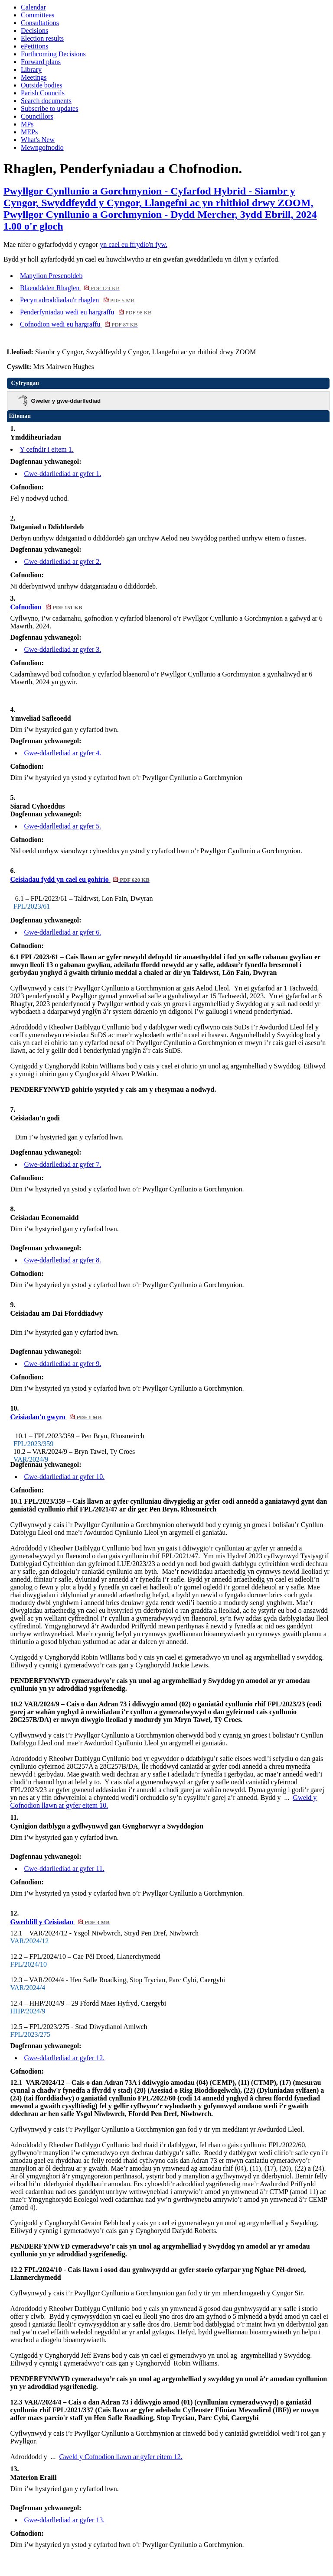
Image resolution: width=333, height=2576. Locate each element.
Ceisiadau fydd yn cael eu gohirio (80, 879)
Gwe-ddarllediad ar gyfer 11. (64, 1868)
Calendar (33, 7)
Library (31, 69)
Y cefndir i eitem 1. (47, 449)
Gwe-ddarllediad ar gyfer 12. (64, 2057)
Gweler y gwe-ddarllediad (66, 401)
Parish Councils (43, 93)
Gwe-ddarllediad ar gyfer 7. (62, 1164)
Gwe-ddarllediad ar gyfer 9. (62, 1363)
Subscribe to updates (49, 108)
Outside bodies (41, 85)
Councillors (37, 116)
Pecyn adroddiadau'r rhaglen (77, 300)
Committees (37, 15)
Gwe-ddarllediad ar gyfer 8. (62, 1260)
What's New (38, 139)
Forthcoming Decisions (53, 54)
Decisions (34, 30)
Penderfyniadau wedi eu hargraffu (86, 312)
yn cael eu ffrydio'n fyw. (133, 244)
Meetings (34, 77)
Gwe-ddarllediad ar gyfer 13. (64, 2520)
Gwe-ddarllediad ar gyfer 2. (62, 561)
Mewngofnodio (42, 147)
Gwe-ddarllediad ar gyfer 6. (62, 932)
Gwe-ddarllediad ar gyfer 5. (62, 826)
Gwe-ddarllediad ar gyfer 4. (62, 753)
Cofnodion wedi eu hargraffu (79, 324)
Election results (42, 38)
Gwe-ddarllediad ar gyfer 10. (64, 1476)
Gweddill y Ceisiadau (60, 1922)
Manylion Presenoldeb (51, 275)
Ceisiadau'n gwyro (56, 1417)
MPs (27, 124)
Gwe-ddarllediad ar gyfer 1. (62, 473)
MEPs (29, 132)
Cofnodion (46, 607)
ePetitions (34, 46)
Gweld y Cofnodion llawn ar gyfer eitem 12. (120, 2456)
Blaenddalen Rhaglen (70, 287)
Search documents (46, 100)
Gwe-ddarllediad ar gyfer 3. (62, 649)
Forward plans (41, 61)
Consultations (40, 22)
